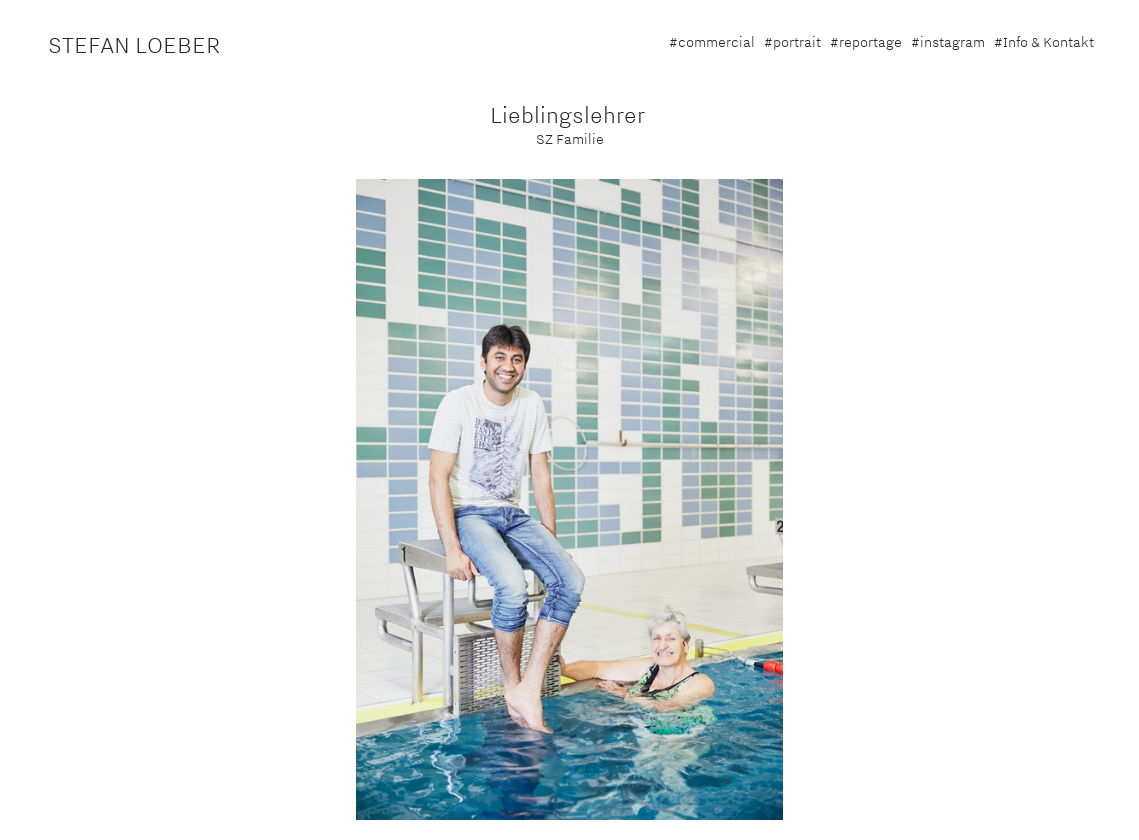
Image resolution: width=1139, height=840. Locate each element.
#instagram (948, 42)
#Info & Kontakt (1044, 42)
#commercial (712, 42)
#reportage (866, 42)
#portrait (792, 42)
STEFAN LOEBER (134, 44)
